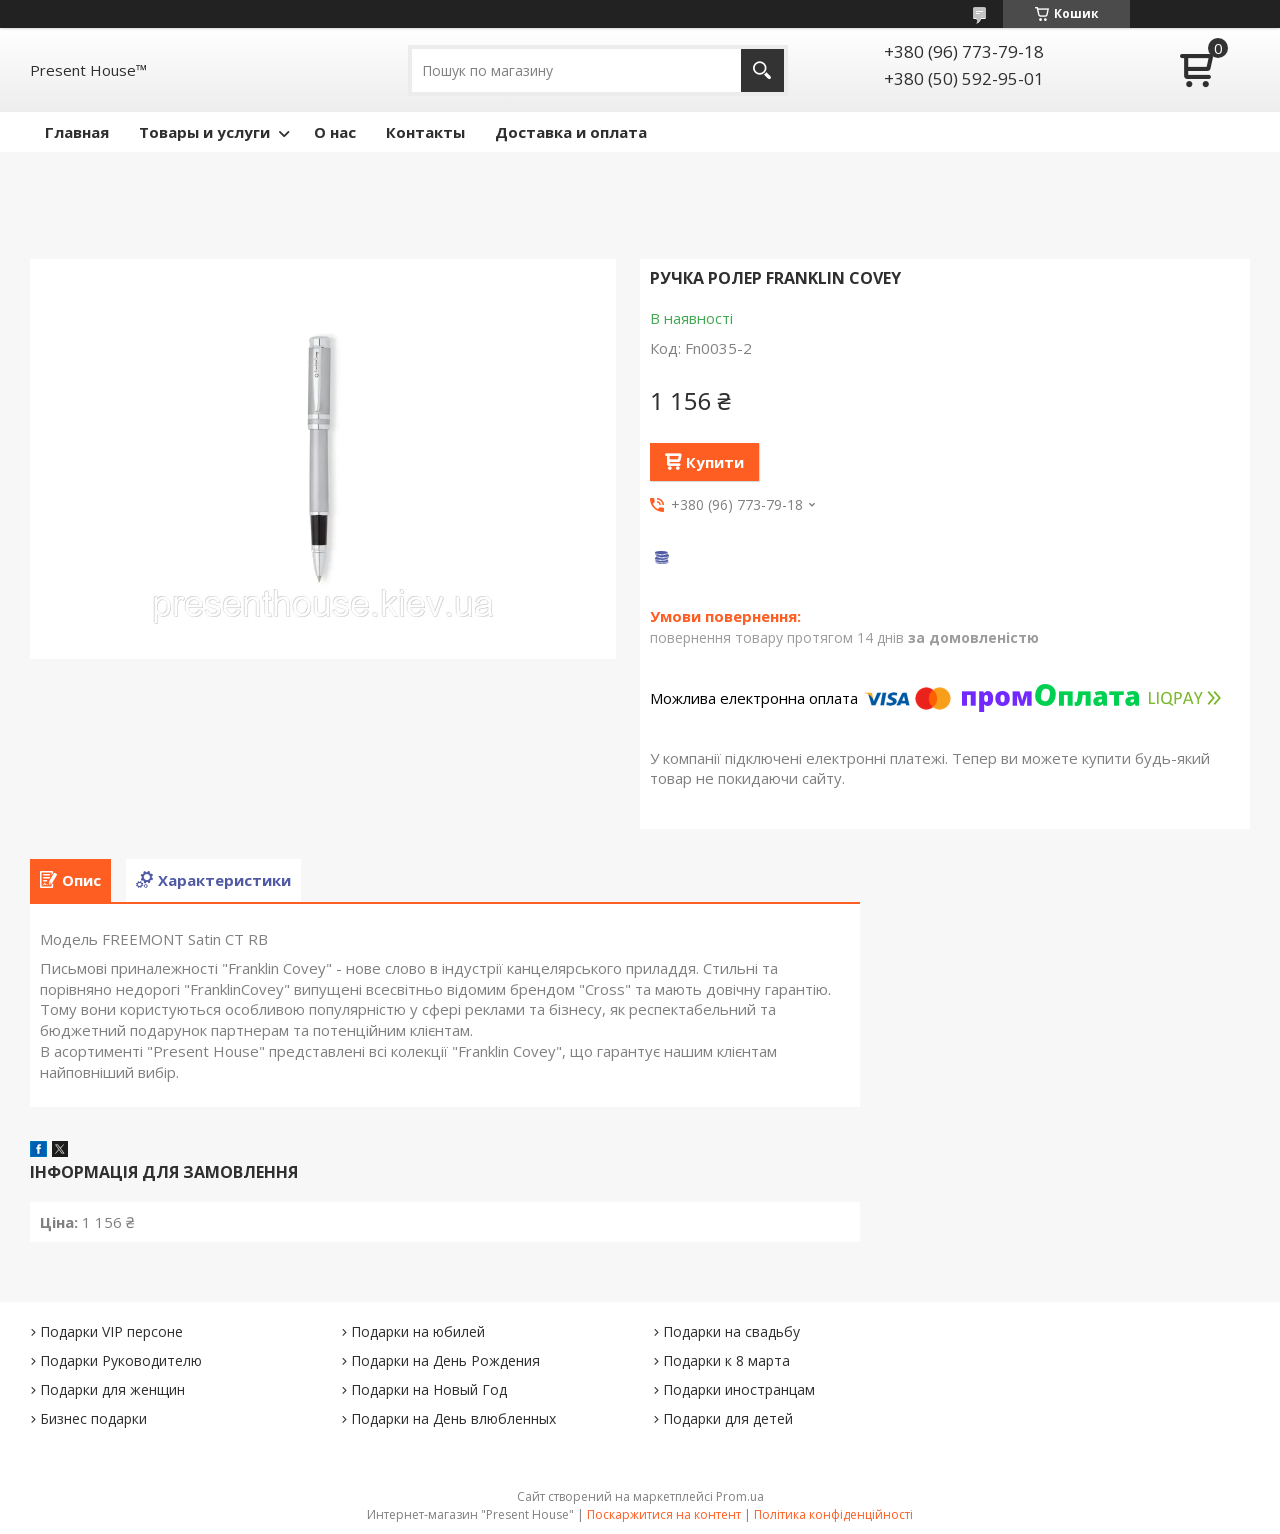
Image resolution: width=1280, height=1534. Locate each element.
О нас (335, 132)
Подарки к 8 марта (726, 1360)
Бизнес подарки (93, 1418)
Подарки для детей (728, 1418)
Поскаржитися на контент (664, 1514)
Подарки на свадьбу (731, 1331)
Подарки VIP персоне (111, 1331)
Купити (715, 462)
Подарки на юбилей (418, 1331)
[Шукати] (762, 70)
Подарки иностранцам (739, 1389)
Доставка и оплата (571, 132)
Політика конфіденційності (833, 1514)
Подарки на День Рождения (445, 1360)
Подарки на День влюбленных (453, 1418)
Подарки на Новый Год (429, 1389)
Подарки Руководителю (121, 1360)
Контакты (425, 132)
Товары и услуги (204, 132)
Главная (77, 132)
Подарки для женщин (112, 1389)
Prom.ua (740, 1496)
